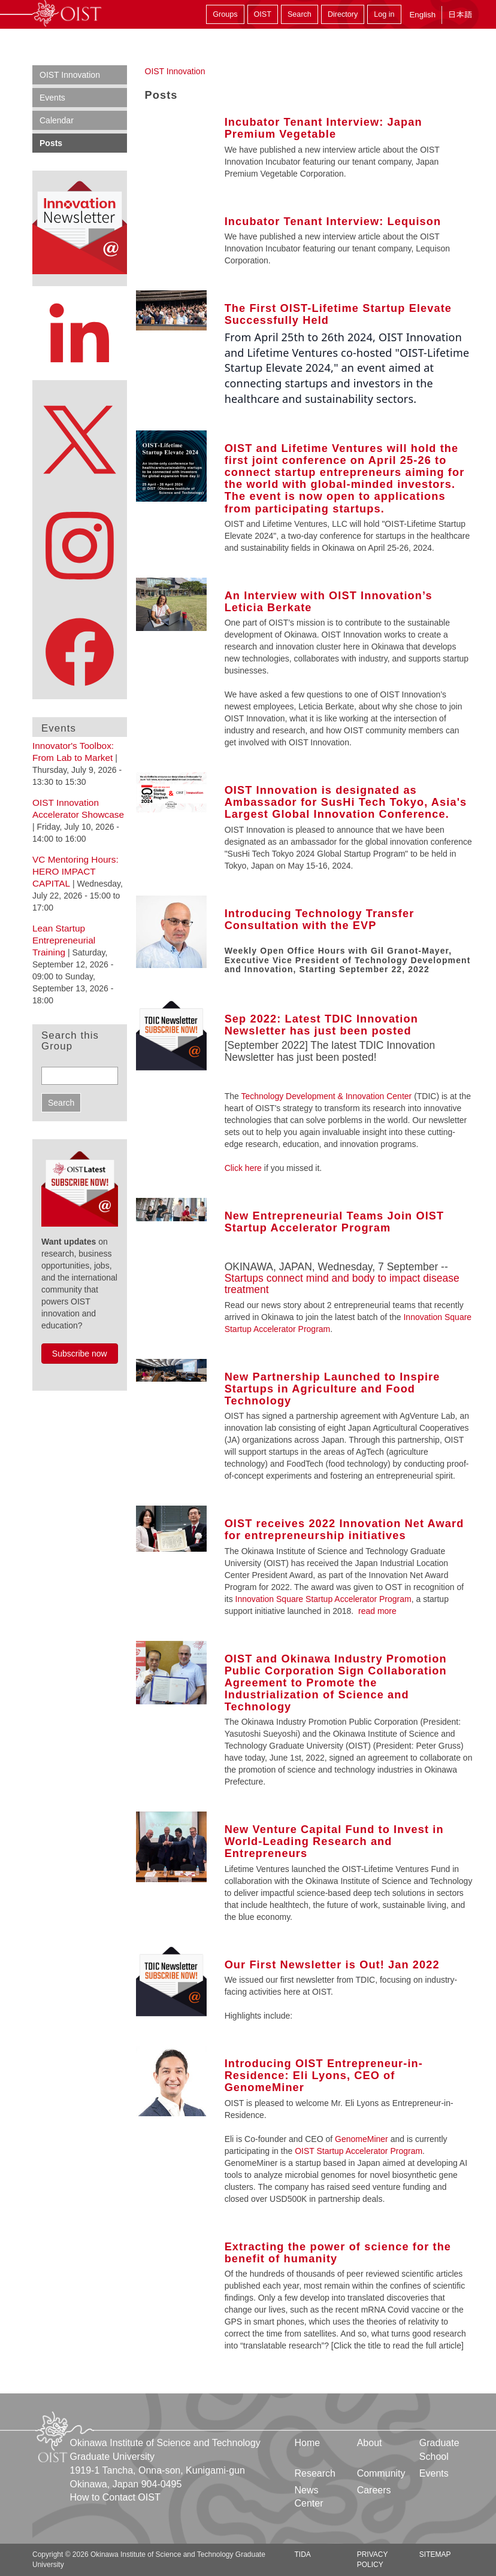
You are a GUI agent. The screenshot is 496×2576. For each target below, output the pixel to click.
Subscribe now (79, 1353)
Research (315, 2473)
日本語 (460, 14)
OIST (262, 14)
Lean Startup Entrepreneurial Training (63, 940)
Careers (374, 2490)
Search (299, 14)
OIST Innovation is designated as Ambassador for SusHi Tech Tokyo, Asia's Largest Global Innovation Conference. (346, 802)
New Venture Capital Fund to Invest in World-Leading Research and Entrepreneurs (334, 1841)
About (369, 2443)
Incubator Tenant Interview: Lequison (333, 221)
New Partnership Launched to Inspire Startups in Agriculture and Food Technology (332, 1389)
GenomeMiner (361, 2139)
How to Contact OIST (115, 2497)
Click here (243, 1168)
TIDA (303, 2554)
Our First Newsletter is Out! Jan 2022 (332, 1965)
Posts (51, 143)
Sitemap (435, 2554)
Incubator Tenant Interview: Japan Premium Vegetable (323, 128)
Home (307, 2443)
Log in (384, 14)
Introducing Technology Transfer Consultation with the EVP (320, 920)
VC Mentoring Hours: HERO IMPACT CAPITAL (75, 871)
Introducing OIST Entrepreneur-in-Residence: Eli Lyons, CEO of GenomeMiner (324, 2075)
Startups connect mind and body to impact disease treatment (342, 1283)
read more (377, 1611)
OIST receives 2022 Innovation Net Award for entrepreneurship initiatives (344, 1530)
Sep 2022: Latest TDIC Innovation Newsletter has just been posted (321, 1025)
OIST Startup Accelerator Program (358, 2151)
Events (52, 97)
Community (381, 2473)
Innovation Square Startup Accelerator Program (322, 1599)
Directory (343, 14)
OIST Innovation (175, 71)
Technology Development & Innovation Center (327, 1096)
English (422, 14)
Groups (225, 14)
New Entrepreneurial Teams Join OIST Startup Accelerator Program (334, 1222)
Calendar (57, 120)
